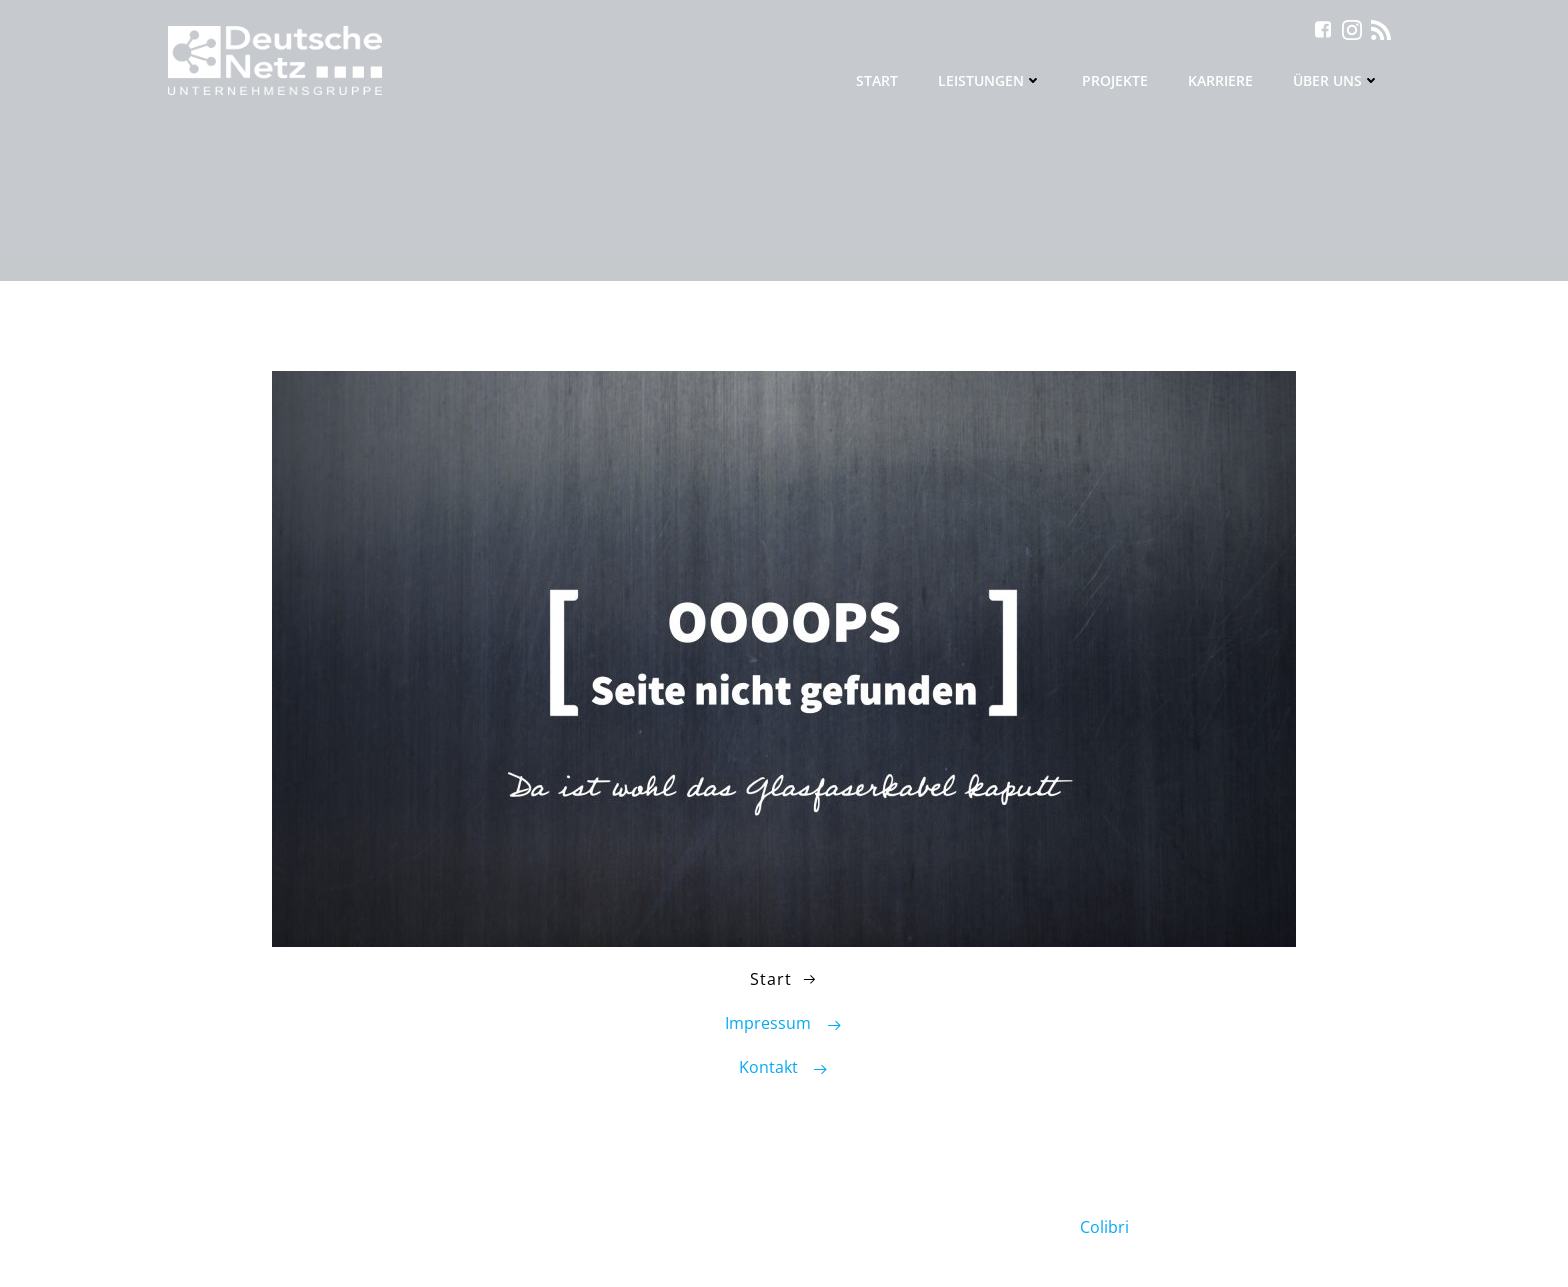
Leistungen (990, 80)
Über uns (1336, 80)
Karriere (1220, 80)
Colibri (1104, 1227)
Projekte (1115, 80)
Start (877, 80)
